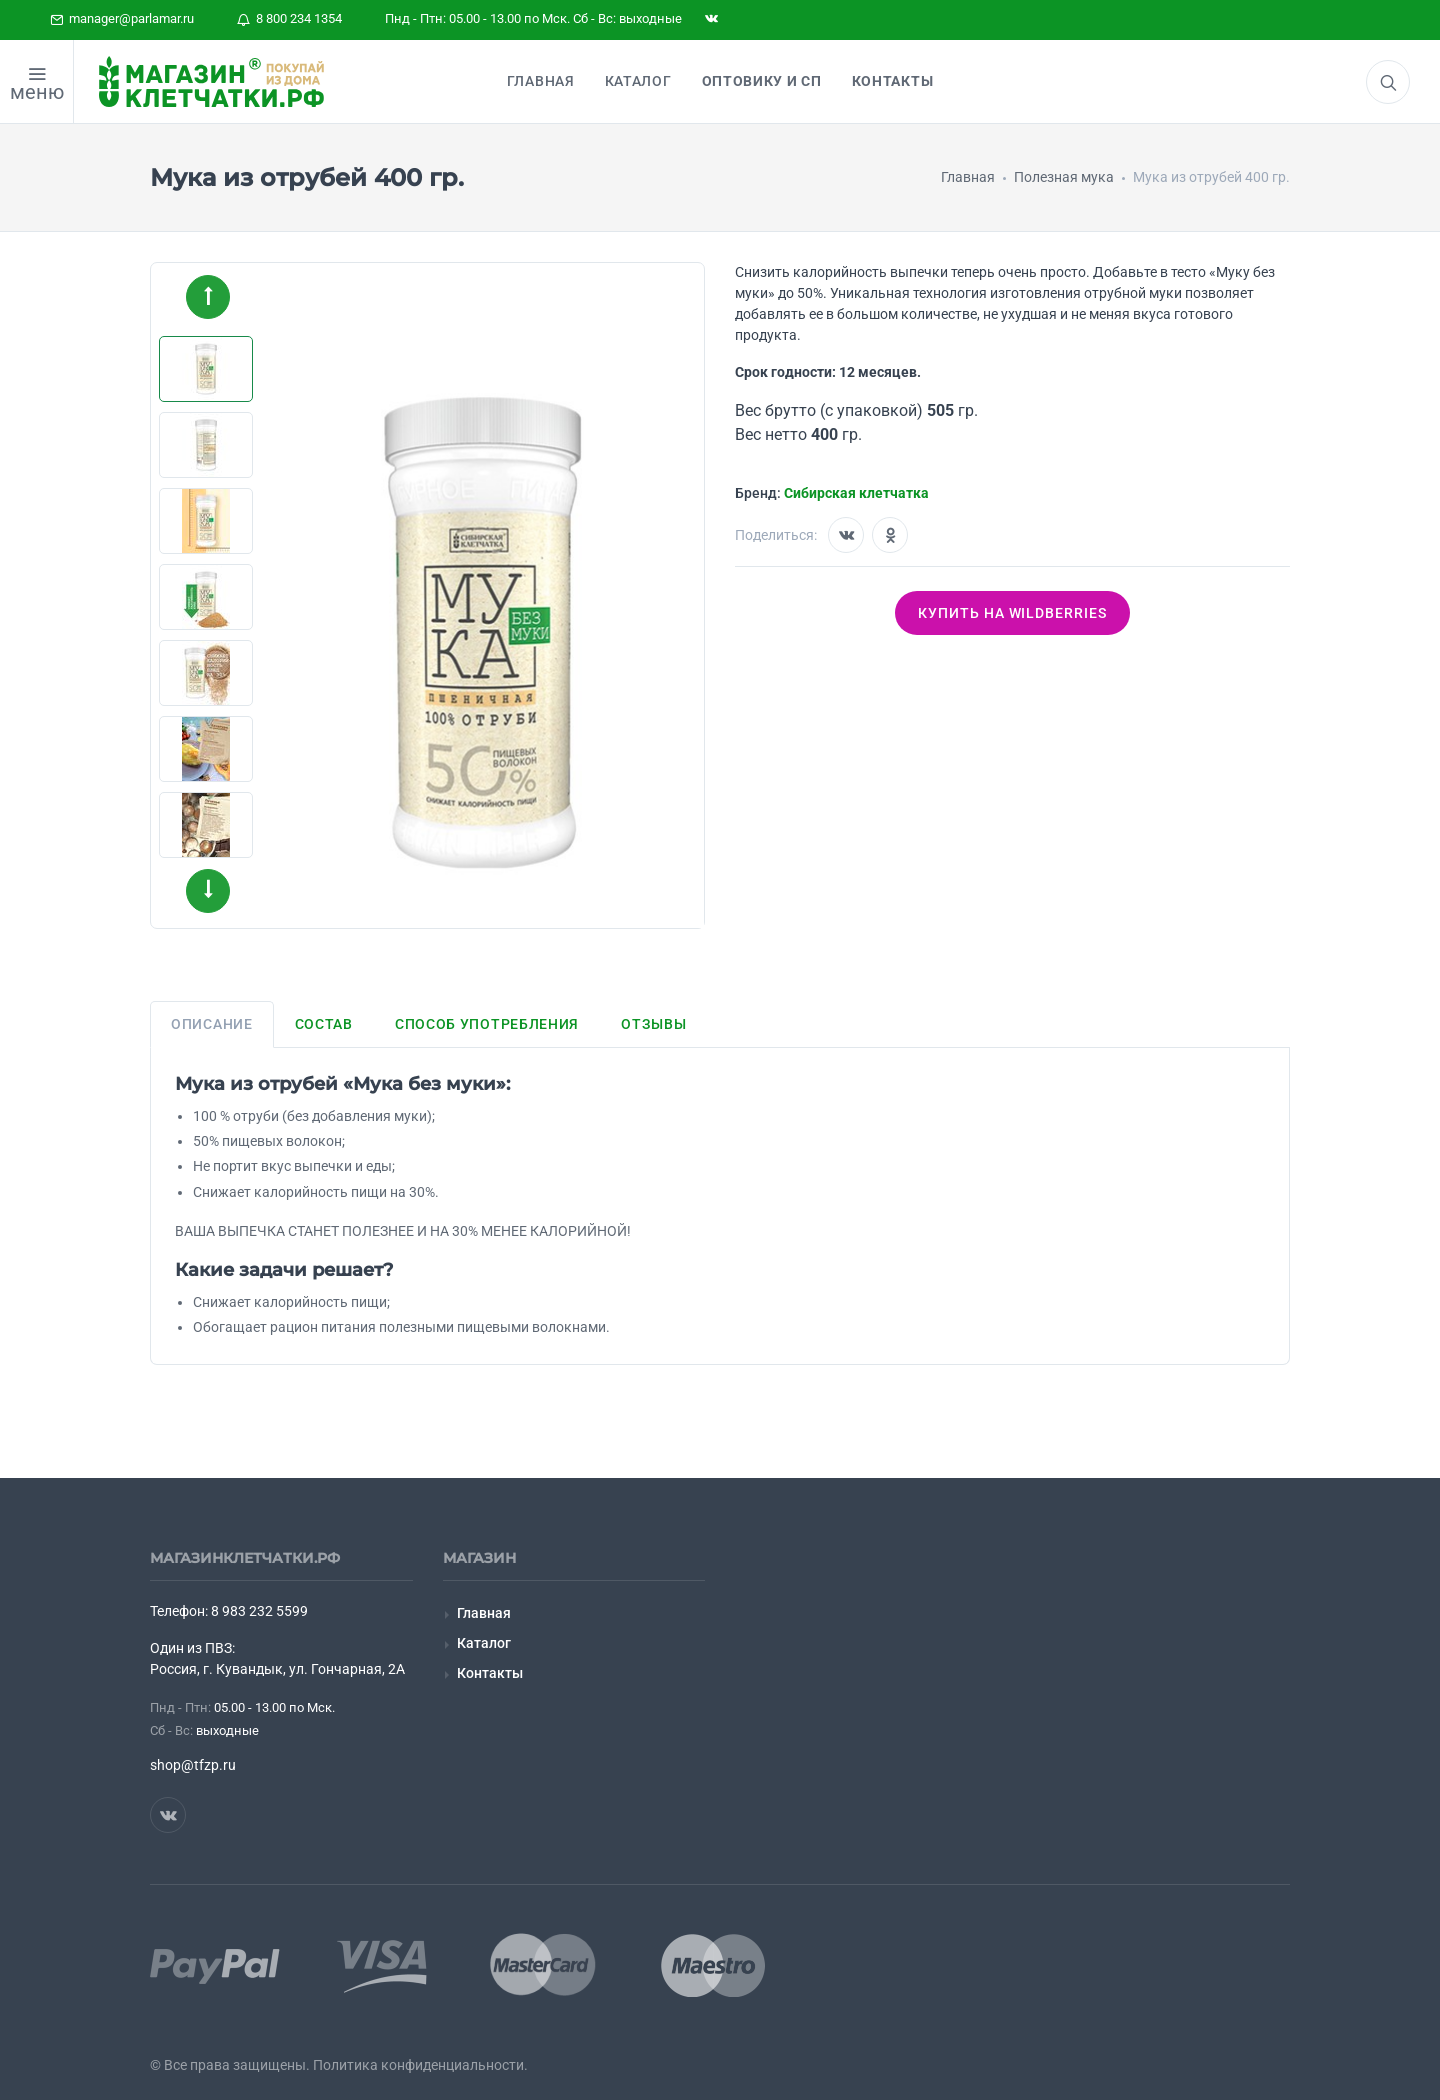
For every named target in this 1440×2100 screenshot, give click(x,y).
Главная (484, 1613)
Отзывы (653, 1024)
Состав (324, 1024)
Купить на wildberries (1013, 613)
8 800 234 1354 (289, 18)
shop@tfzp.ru (193, 1765)
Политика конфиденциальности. (420, 2065)
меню (37, 92)
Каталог (484, 1643)
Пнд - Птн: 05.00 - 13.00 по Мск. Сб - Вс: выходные (533, 18)
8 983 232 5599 (259, 1611)
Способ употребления (487, 1024)
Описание (212, 1024)
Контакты (490, 1673)
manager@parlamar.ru (122, 18)
